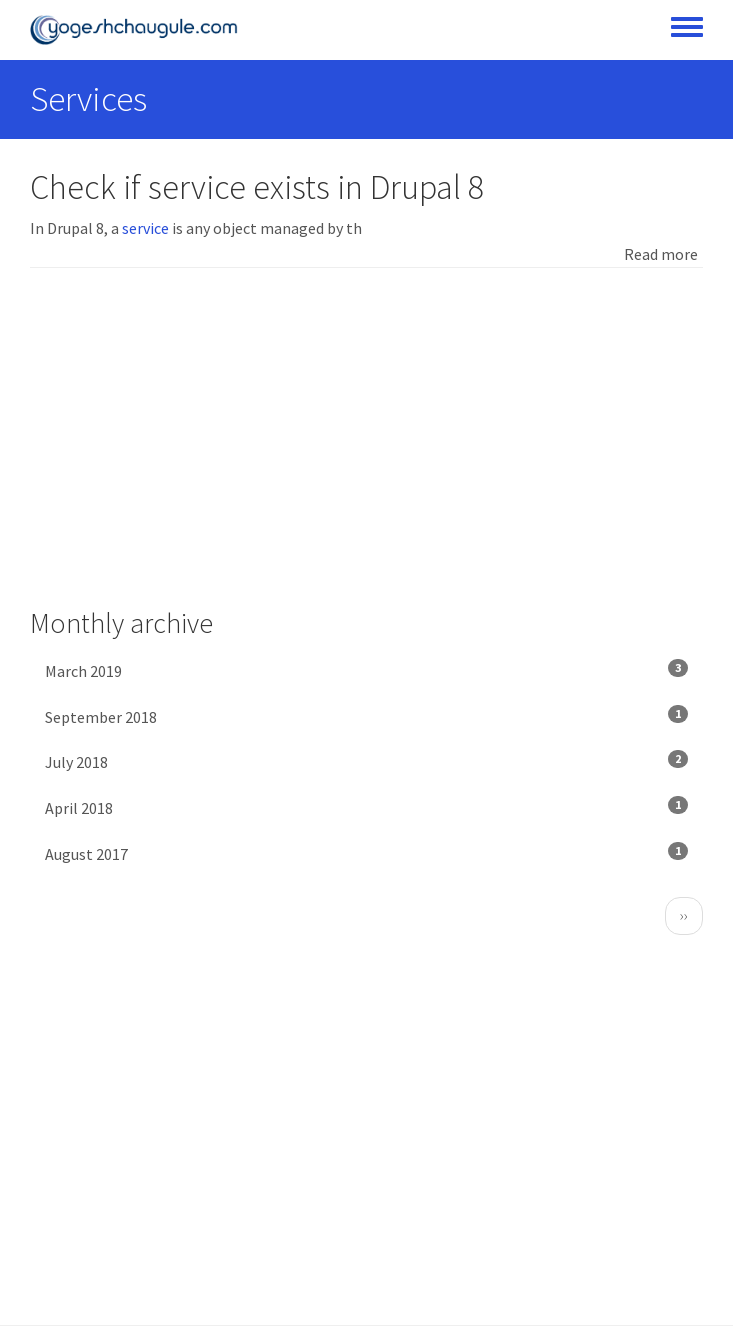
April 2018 (366, 807)
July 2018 (366, 761)
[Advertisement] (366, 438)
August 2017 (366, 853)
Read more (661, 254)
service (145, 228)
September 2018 (366, 716)
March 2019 (366, 670)
